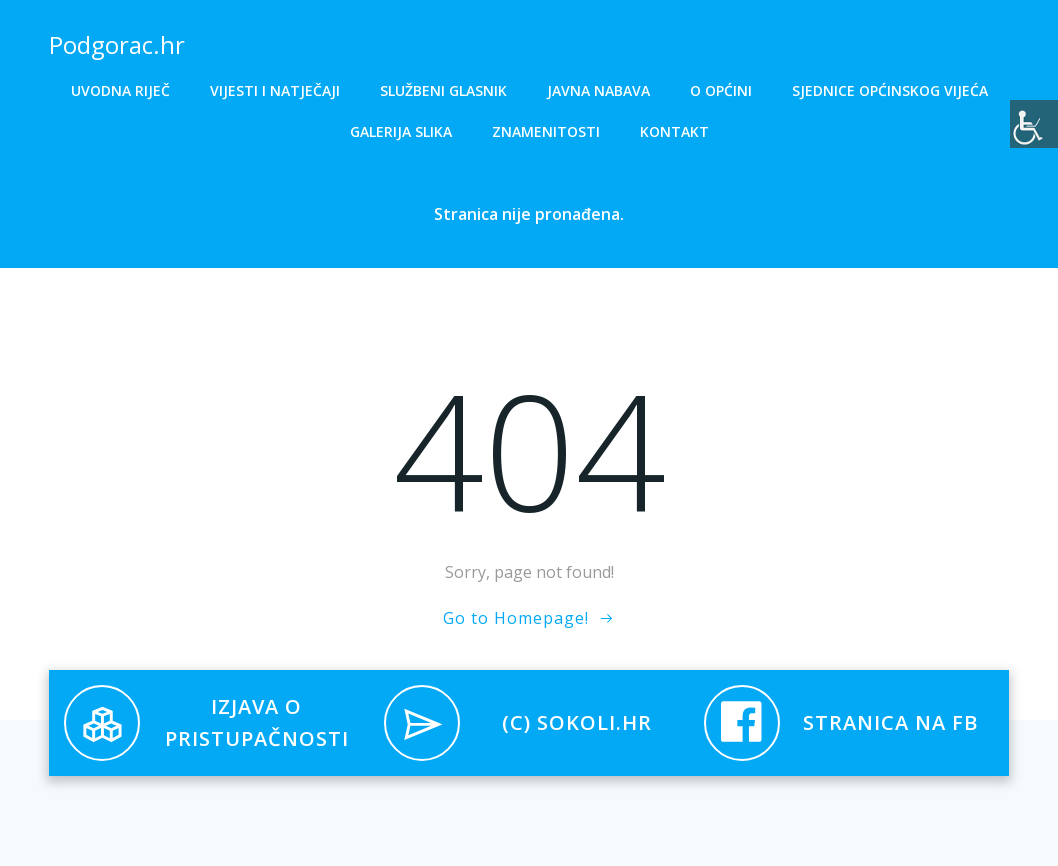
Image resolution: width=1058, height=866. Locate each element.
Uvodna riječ (120, 90)
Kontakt (674, 131)
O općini (721, 90)
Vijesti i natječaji (275, 90)
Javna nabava (598, 90)
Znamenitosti (546, 131)
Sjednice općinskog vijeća (890, 90)
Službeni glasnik (443, 90)
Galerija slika (401, 131)
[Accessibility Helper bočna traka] (1034, 124)
